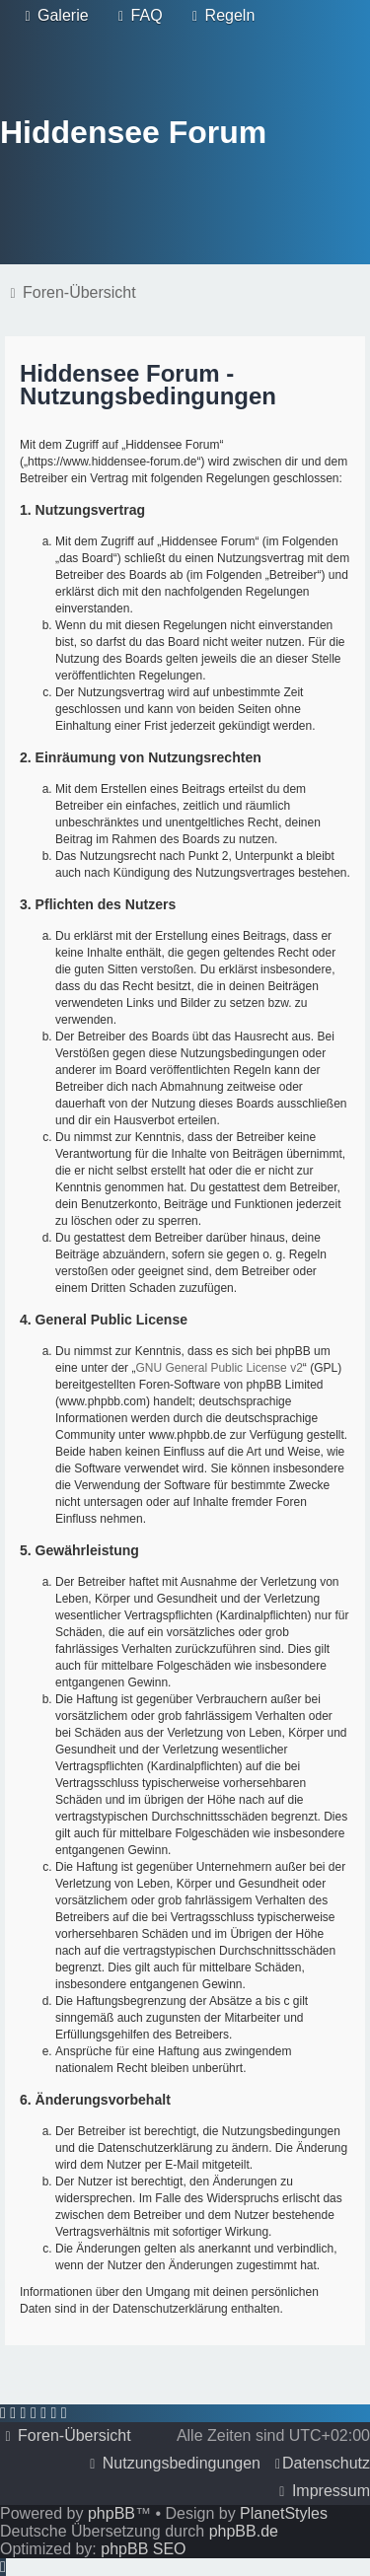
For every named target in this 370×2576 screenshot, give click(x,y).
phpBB (111, 2513)
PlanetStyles (284, 2513)
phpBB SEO (143, 2548)
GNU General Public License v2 (218, 1368)
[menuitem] (54, 16)
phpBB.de (243, 2531)
